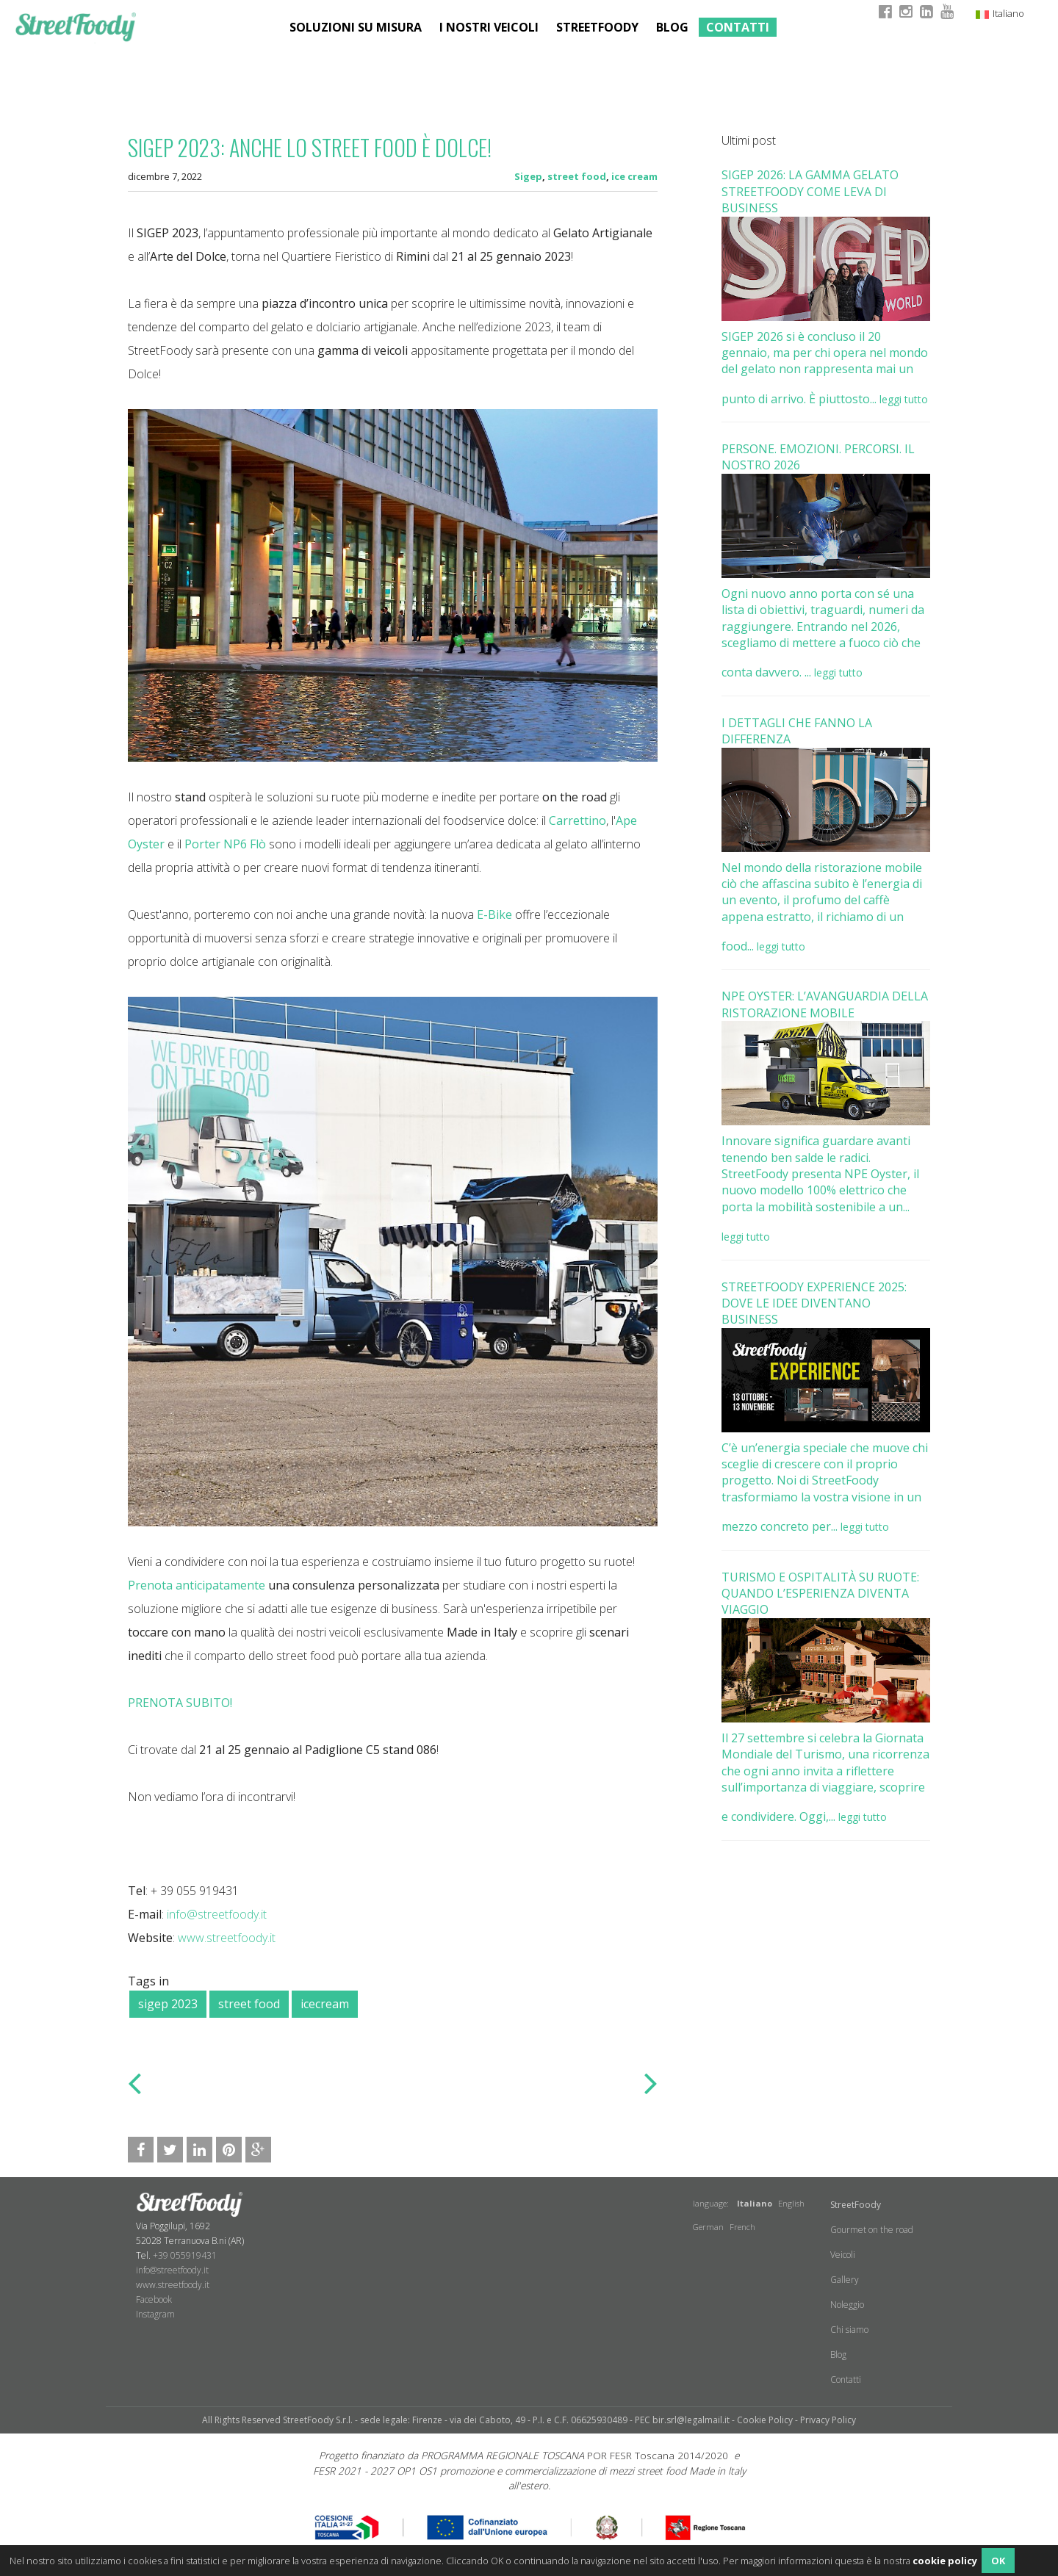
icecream (325, 2004)
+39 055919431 (185, 2255)
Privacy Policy (828, 2420)
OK (998, 2560)
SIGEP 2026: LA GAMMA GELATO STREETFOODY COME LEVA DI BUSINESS (810, 191)
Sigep (528, 176)
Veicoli (842, 2254)
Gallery (844, 2279)
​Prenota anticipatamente (196, 1585)
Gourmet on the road (871, 2229)
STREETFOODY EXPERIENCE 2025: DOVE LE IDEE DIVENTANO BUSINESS (814, 1303)
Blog (672, 27)
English (791, 2203)
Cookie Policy (765, 2420)
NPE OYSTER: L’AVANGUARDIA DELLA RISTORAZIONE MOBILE (824, 1004)
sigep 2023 (168, 2004)
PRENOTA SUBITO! (180, 1703)
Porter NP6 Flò (225, 844)
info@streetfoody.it (217, 1914)
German (708, 2226)
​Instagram (155, 2314)
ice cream (634, 176)
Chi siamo (849, 2329)
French (742, 2226)
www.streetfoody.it (227, 1938)
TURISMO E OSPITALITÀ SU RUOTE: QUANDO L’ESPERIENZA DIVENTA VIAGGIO (820, 1593)
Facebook (154, 2299)
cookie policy (945, 2560)
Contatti (737, 27)
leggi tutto (903, 399)
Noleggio (847, 2304)
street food (576, 176)
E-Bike (494, 914)
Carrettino (577, 820)
